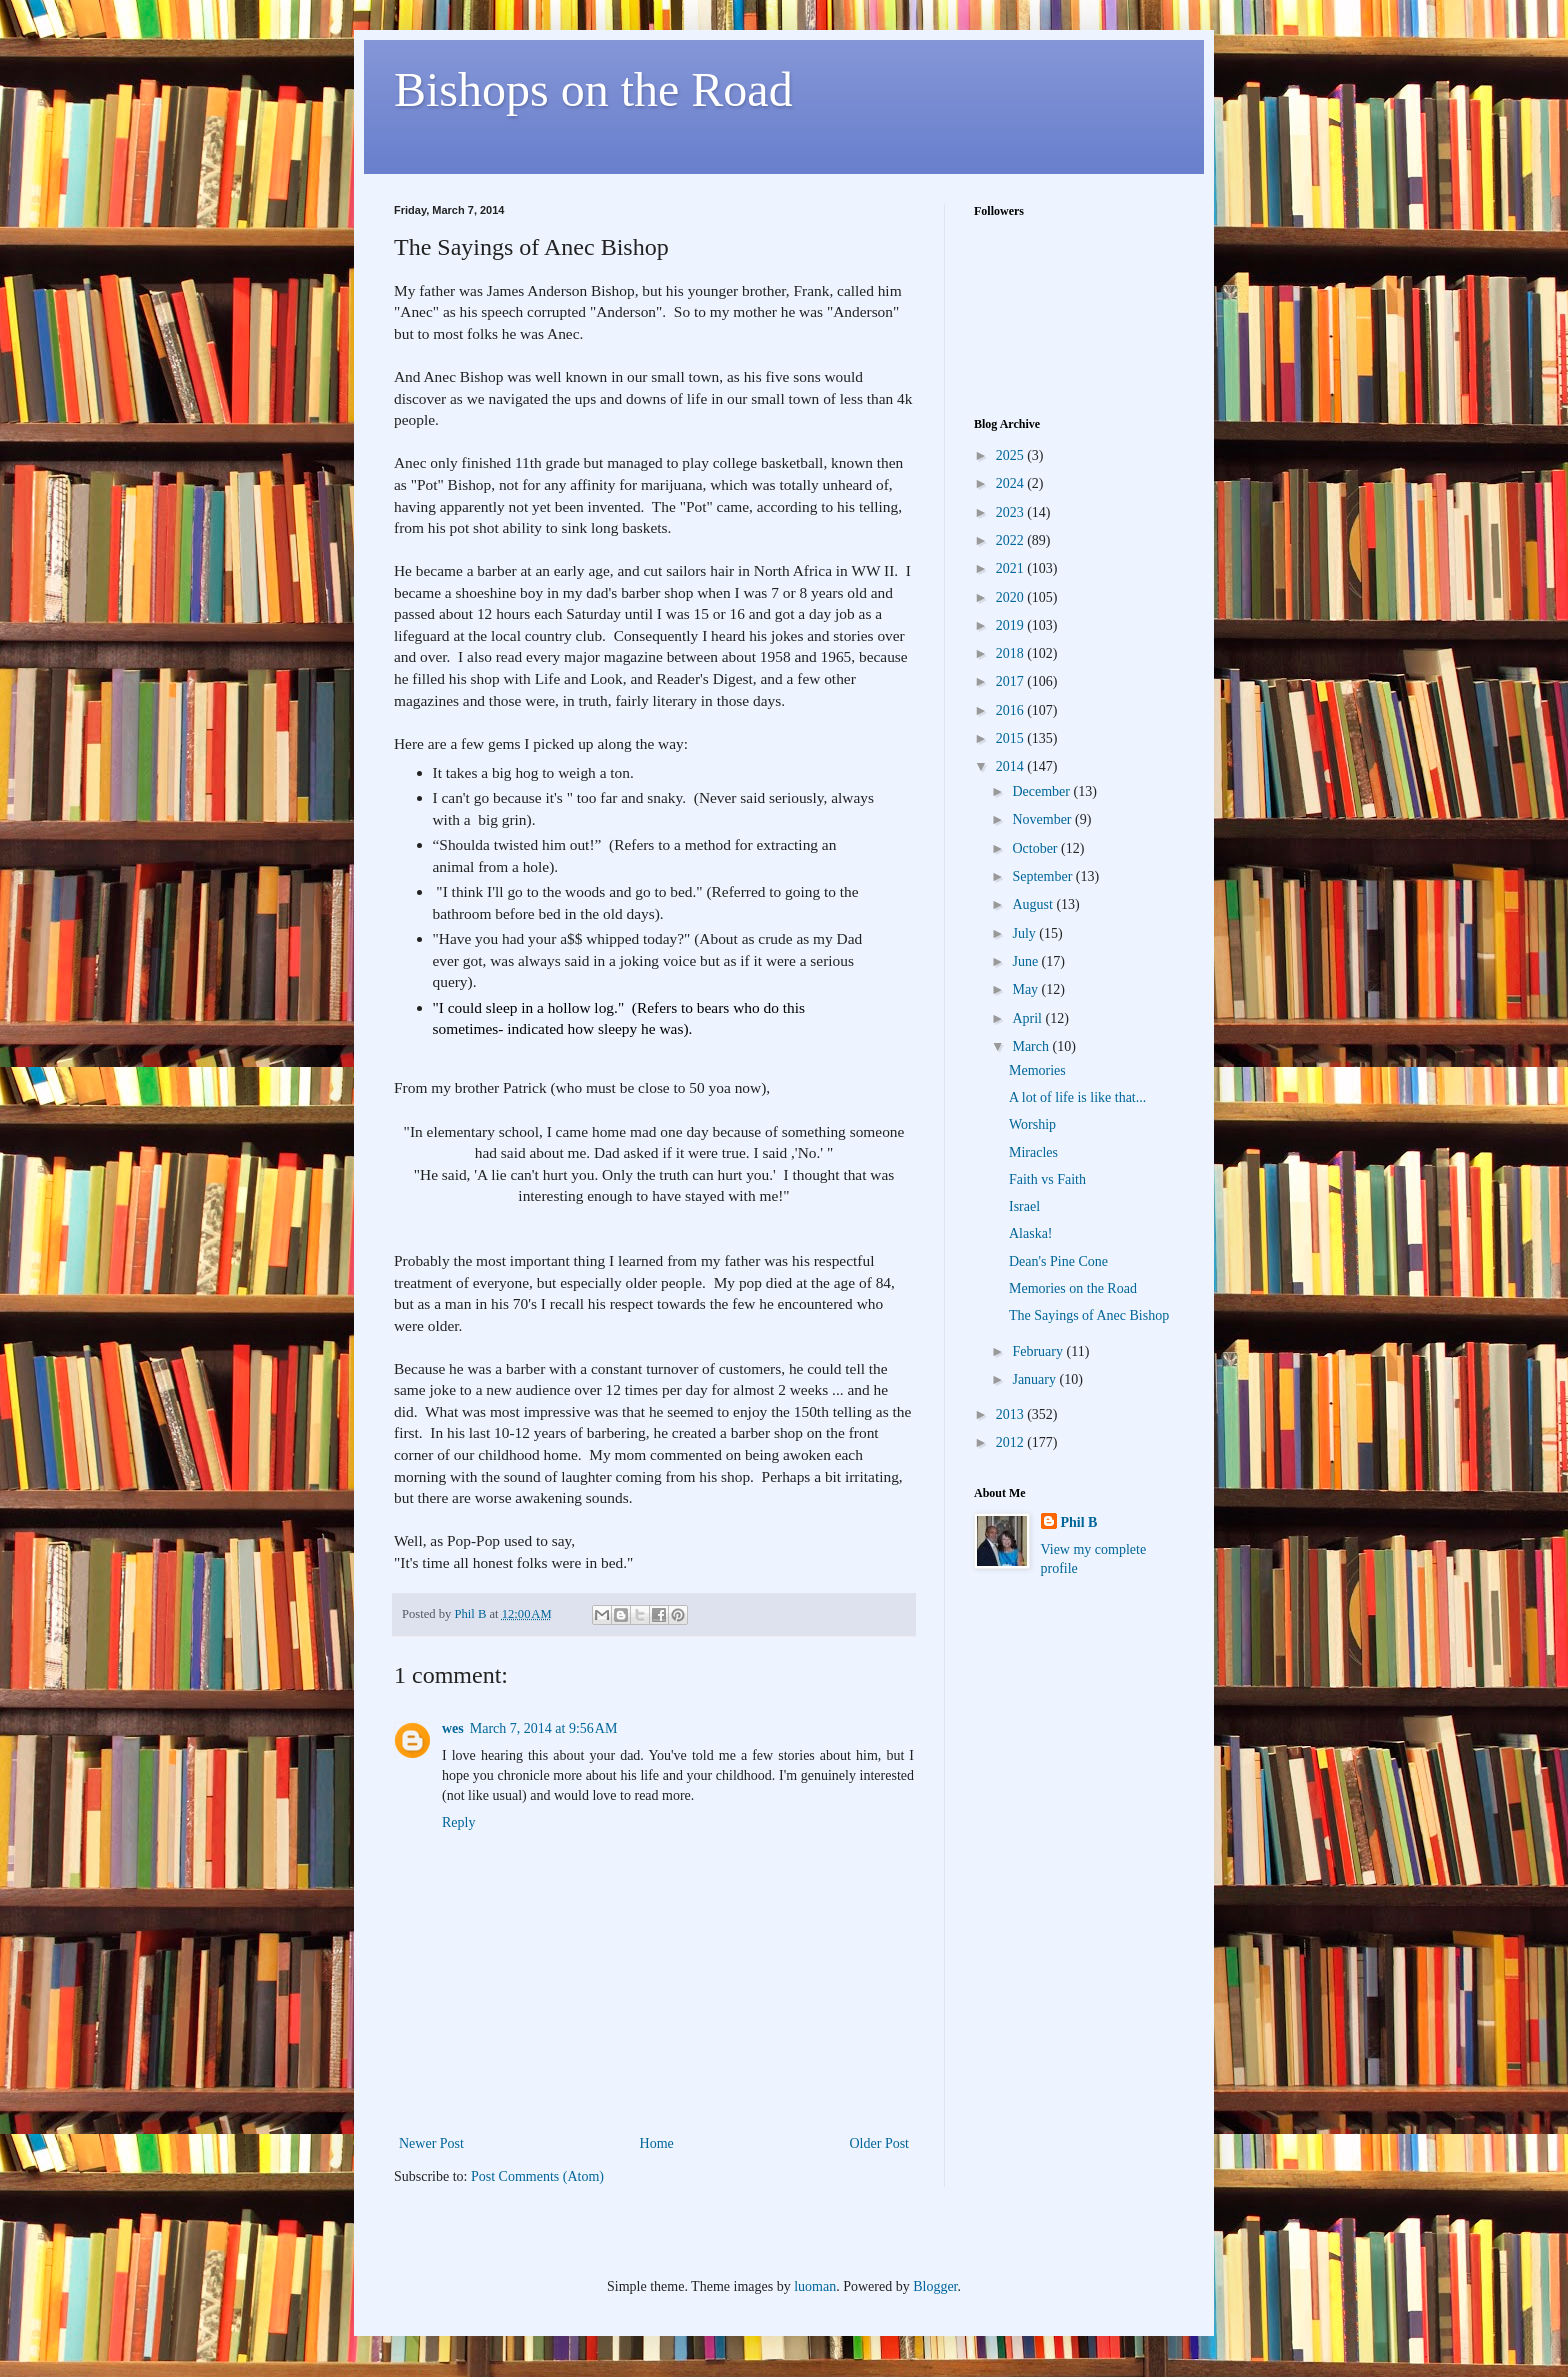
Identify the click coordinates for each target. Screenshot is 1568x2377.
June (1026, 961)
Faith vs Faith (1047, 1179)
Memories (1037, 1070)
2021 (1012, 568)
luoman (815, 2286)
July (1025, 933)
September (1043, 876)
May (1026, 989)
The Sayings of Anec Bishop (1089, 1315)
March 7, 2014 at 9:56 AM (544, 1728)
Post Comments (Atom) (537, 2176)
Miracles (1033, 1152)
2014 (1012, 766)
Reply (458, 1822)
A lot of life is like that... (1077, 1097)
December (1042, 791)
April (1028, 1018)
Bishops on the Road (593, 89)
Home (657, 2143)
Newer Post (431, 2143)
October (1036, 848)
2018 (1012, 653)
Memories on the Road (1073, 1288)
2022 (1012, 540)
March (1032, 1046)
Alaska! (1031, 1233)
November (1043, 819)
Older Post (880, 2143)
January (1035, 1379)
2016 (1012, 710)
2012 (1012, 1442)
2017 (1012, 681)
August (1034, 904)
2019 (1012, 625)
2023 (1012, 512)
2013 (1012, 1414)
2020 (1012, 597)
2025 (1012, 455)
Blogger (935, 2286)
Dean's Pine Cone (1058, 1261)
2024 (1012, 483)
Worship (1032, 1124)
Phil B (1079, 1522)
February (1039, 1351)
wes (453, 1728)
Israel (1024, 1206)
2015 (1012, 738)
